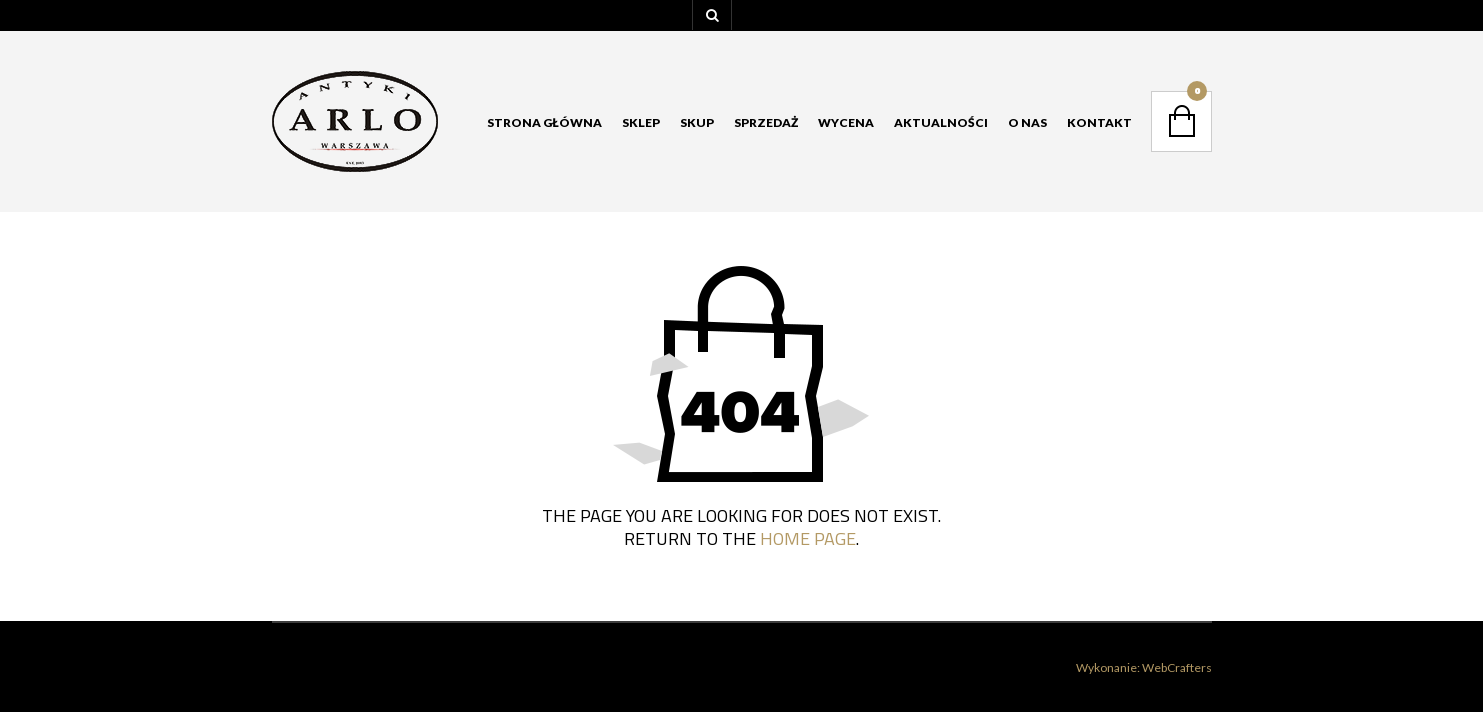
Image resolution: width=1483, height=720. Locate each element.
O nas (1027, 122)
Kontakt (1099, 122)
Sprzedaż (766, 122)
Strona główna (544, 122)
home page (808, 538)
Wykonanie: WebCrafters (1144, 667)
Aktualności (941, 122)
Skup (697, 122)
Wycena (846, 122)
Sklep (641, 122)
